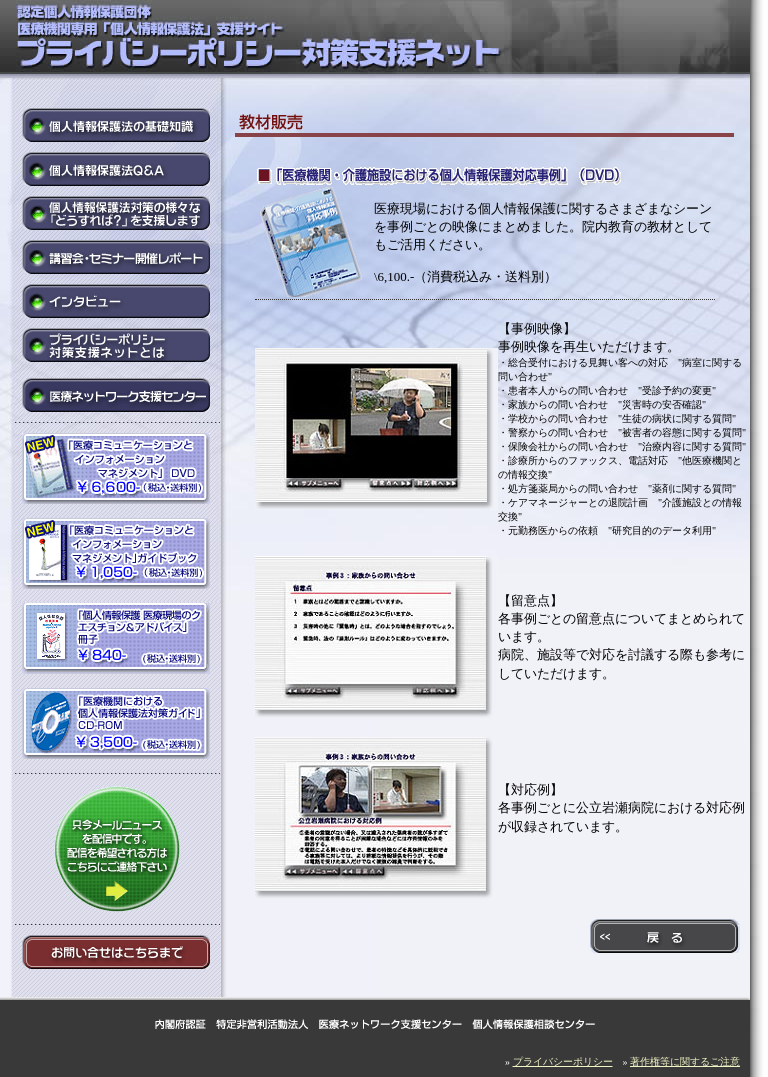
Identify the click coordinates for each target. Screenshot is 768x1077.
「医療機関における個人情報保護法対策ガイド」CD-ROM (117, 725)
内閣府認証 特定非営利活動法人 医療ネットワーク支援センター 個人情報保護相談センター (375, 1024)
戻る (665, 936)
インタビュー (117, 301)
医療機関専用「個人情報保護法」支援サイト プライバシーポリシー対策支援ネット (300, 39)
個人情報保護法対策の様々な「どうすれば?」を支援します (117, 213)
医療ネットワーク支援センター (117, 395)
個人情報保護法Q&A (117, 169)
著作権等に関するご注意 (685, 1061)
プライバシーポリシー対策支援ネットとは (117, 348)
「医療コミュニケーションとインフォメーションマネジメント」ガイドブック (117, 555)
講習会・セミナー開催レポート (117, 257)
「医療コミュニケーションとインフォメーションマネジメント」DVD (117, 470)
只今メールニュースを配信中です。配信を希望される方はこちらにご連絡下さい (116, 849)
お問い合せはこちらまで (117, 952)
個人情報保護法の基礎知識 (117, 125)
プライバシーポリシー (563, 1061)
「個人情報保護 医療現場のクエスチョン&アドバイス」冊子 (117, 640)
